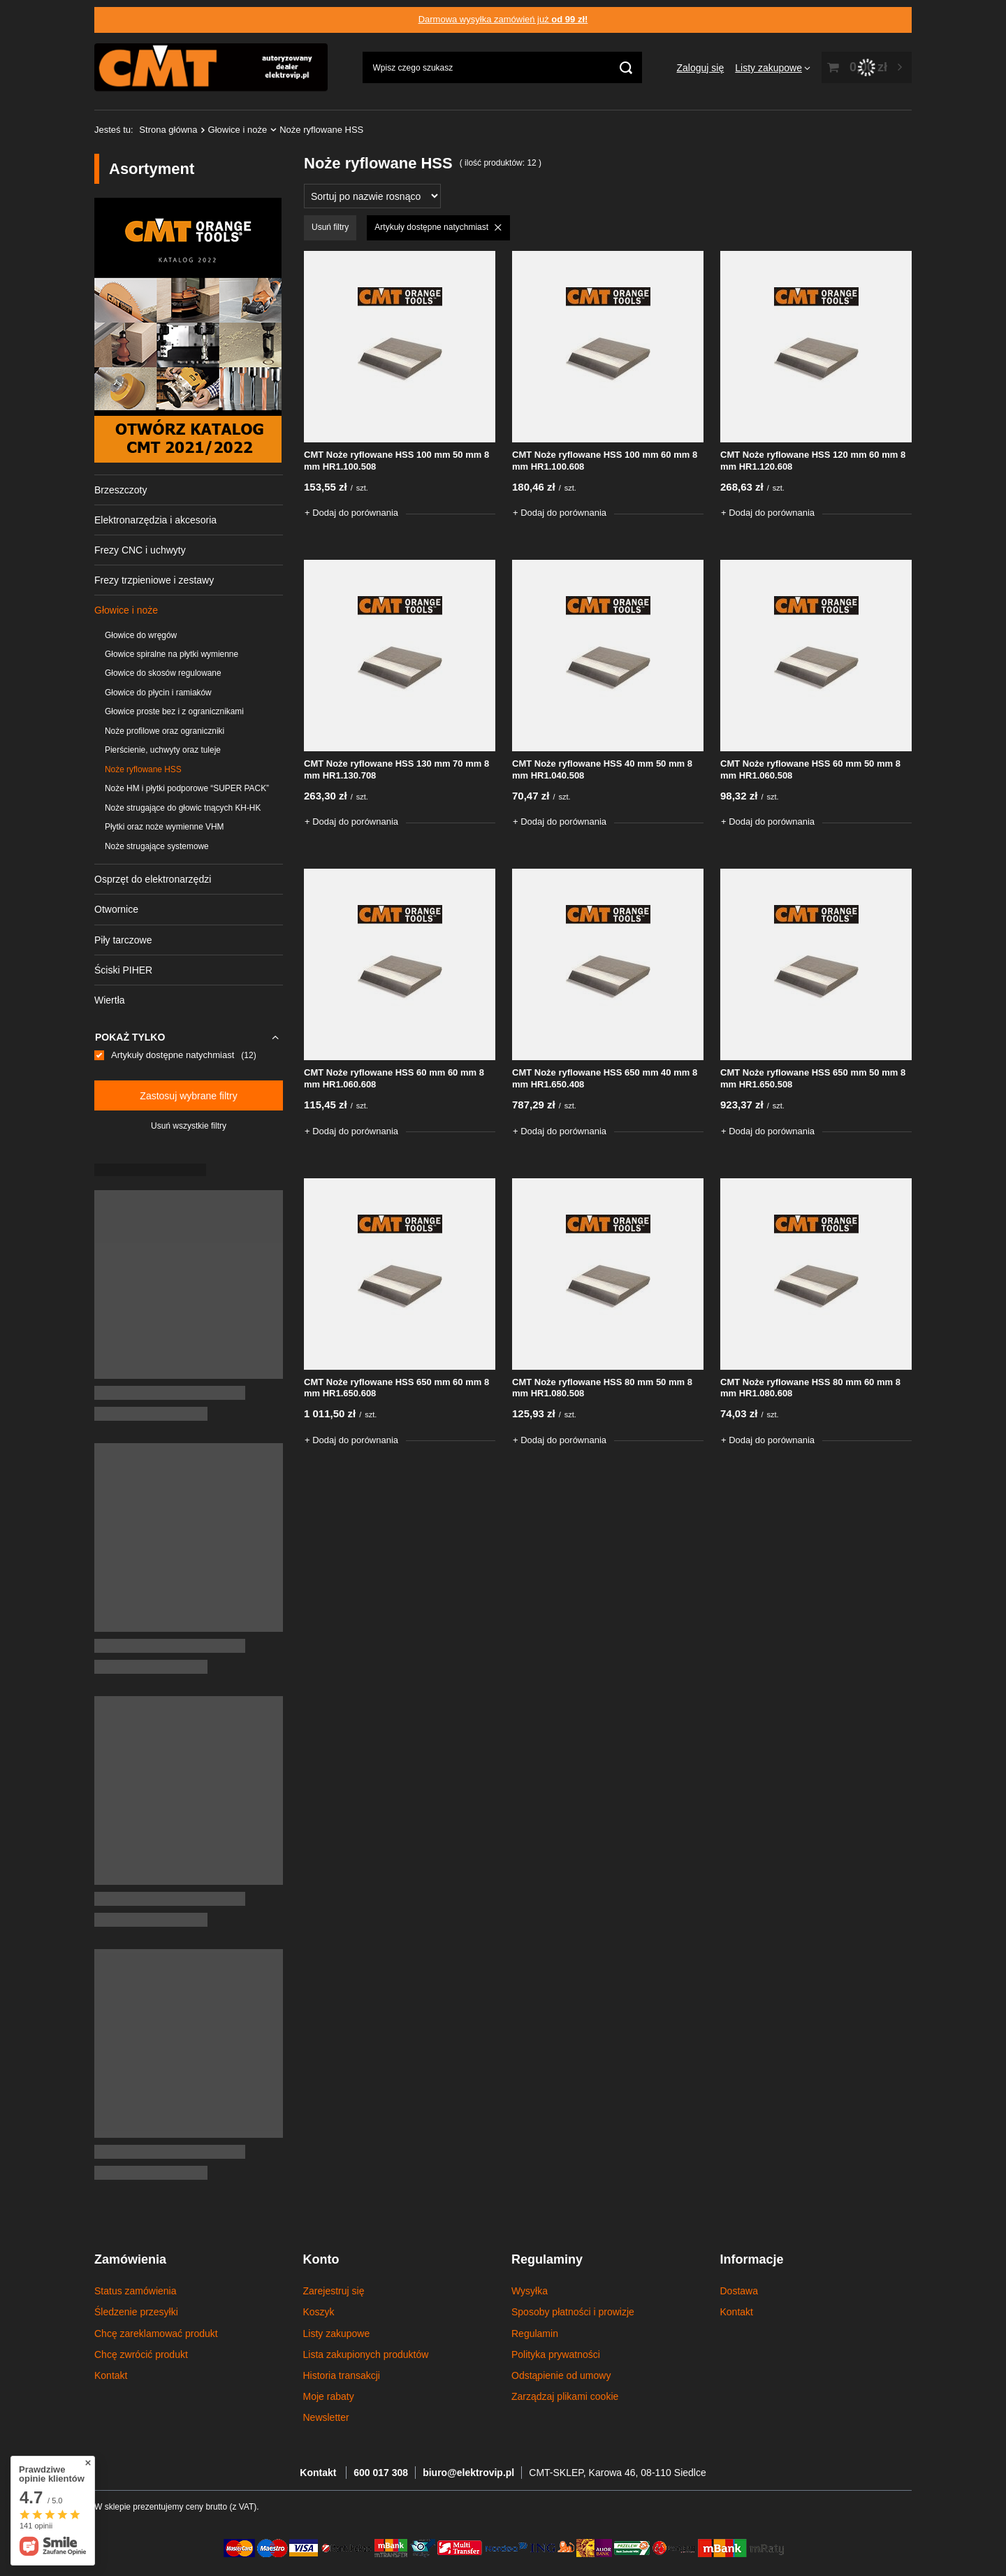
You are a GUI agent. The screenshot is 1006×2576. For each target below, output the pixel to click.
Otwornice (116, 909)
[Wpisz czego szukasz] (502, 67)
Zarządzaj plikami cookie (564, 2396)
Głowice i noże (238, 129)
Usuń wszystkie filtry (188, 1126)
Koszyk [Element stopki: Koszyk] (319, 2311)
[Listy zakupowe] (772, 67)
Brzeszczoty (120, 489)
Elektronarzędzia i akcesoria (155, 520)
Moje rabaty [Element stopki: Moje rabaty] (328, 2396)
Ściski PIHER (123, 970)
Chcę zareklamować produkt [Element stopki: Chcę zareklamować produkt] (156, 2333)
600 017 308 (380, 2472)
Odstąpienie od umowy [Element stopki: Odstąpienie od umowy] (561, 2375)
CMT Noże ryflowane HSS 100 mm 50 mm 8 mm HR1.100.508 (396, 460)
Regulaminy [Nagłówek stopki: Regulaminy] (547, 2259)
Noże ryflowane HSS (143, 769)
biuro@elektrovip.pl (468, 2472)
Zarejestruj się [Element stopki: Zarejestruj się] (334, 2290)
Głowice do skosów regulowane (163, 673)
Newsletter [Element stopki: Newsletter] (326, 2417)
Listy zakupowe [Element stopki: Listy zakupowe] (336, 2333)
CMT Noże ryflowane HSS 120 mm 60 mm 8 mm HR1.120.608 (812, 460)
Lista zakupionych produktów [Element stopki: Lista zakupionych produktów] (366, 2354)
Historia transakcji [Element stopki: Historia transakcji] (341, 2375)
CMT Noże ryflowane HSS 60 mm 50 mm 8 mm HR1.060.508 (810, 769)
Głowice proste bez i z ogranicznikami (174, 711)
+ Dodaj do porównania (351, 512)
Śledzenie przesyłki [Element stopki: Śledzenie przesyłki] (136, 2311)
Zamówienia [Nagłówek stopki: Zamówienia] (130, 2259)
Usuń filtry (330, 227)
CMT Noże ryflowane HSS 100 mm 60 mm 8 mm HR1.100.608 (604, 460)
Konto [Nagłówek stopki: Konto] (321, 2259)
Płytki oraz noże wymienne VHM (164, 827)
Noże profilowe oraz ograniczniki (164, 731)
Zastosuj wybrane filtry (188, 1095)
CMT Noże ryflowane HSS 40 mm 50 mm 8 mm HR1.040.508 (602, 769)
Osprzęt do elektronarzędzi (152, 879)
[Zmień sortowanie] (372, 196)
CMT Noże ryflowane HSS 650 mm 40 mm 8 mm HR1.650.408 (604, 1078)
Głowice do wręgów (141, 635)
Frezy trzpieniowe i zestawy (154, 580)
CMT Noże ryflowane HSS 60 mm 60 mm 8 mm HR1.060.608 (394, 1078)
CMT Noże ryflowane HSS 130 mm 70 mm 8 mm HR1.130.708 (396, 769)
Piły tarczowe (123, 940)
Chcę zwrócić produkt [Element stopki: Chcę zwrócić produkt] (141, 2354)
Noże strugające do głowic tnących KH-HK (183, 808)
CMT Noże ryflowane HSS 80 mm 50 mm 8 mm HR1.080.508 (602, 1388)
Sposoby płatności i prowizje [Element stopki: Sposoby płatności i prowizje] (572, 2311)
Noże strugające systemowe (157, 846)
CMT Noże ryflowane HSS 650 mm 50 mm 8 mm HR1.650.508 (812, 1078)
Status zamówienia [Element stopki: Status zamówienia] (135, 2290)
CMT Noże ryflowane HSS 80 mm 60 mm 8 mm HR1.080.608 (810, 1388)
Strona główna (168, 129)
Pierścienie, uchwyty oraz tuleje (163, 750)
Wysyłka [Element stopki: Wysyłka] (529, 2290)
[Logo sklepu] (211, 67)
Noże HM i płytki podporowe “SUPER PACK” (187, 788)
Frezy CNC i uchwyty (140, 550)
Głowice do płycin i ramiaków (158, 692)
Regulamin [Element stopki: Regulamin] (534, 2333)
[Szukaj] (626, 67)
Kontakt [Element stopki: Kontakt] (110, 2375)
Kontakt (319, 2472)
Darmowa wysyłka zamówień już (503, 19)
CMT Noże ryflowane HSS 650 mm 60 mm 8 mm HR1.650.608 (396, 1388)
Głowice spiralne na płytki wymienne (171, 654)
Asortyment (151, 169)
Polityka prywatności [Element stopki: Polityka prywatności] (555, 2354)
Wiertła (109, 1000)
